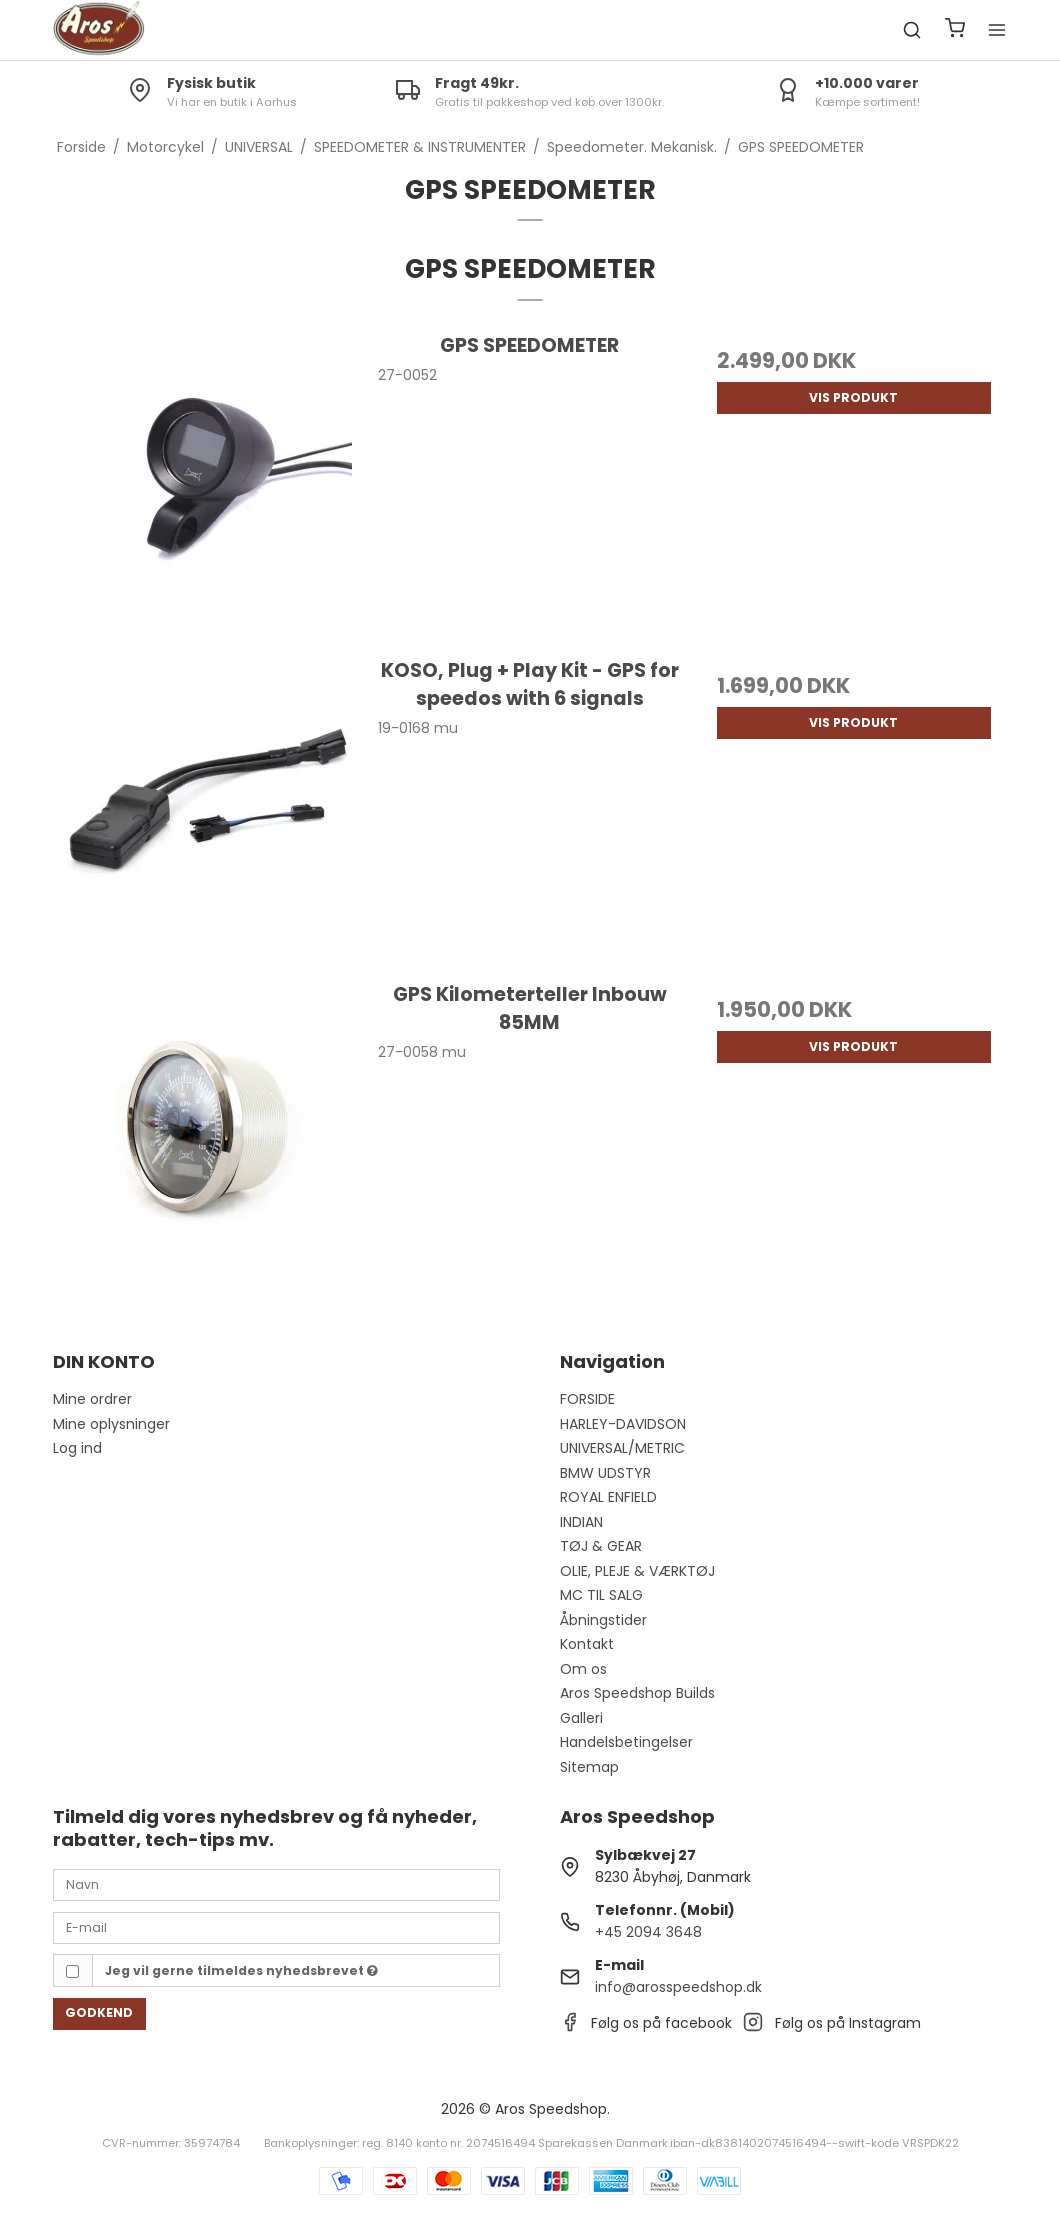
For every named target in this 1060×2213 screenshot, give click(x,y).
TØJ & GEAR (601, 1546)
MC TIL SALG (601, 1595)
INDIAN (581, 1522)
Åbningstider (603, 1620)
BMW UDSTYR (605, 1473)
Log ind (77, 1448)
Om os (583, 1669)
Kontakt (587, 1644)
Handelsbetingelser (626, 1742)
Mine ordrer (92, 1399)
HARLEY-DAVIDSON (623, 1424)
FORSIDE (587, 1399)
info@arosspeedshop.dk (678, 1987)
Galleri (581, 1718)
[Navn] (276, 1884)
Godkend (99, 2012)
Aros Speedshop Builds (637, 1693)
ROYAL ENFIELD (608, 1497)
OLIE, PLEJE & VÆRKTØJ (637, 1571)
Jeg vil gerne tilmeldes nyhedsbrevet (241, 1970)
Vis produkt (853, 397)
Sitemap (589, 1767)
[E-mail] (276, 1927)
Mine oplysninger (111, 1424)
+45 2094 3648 (648, 1932)
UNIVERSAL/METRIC (622, 1448)
